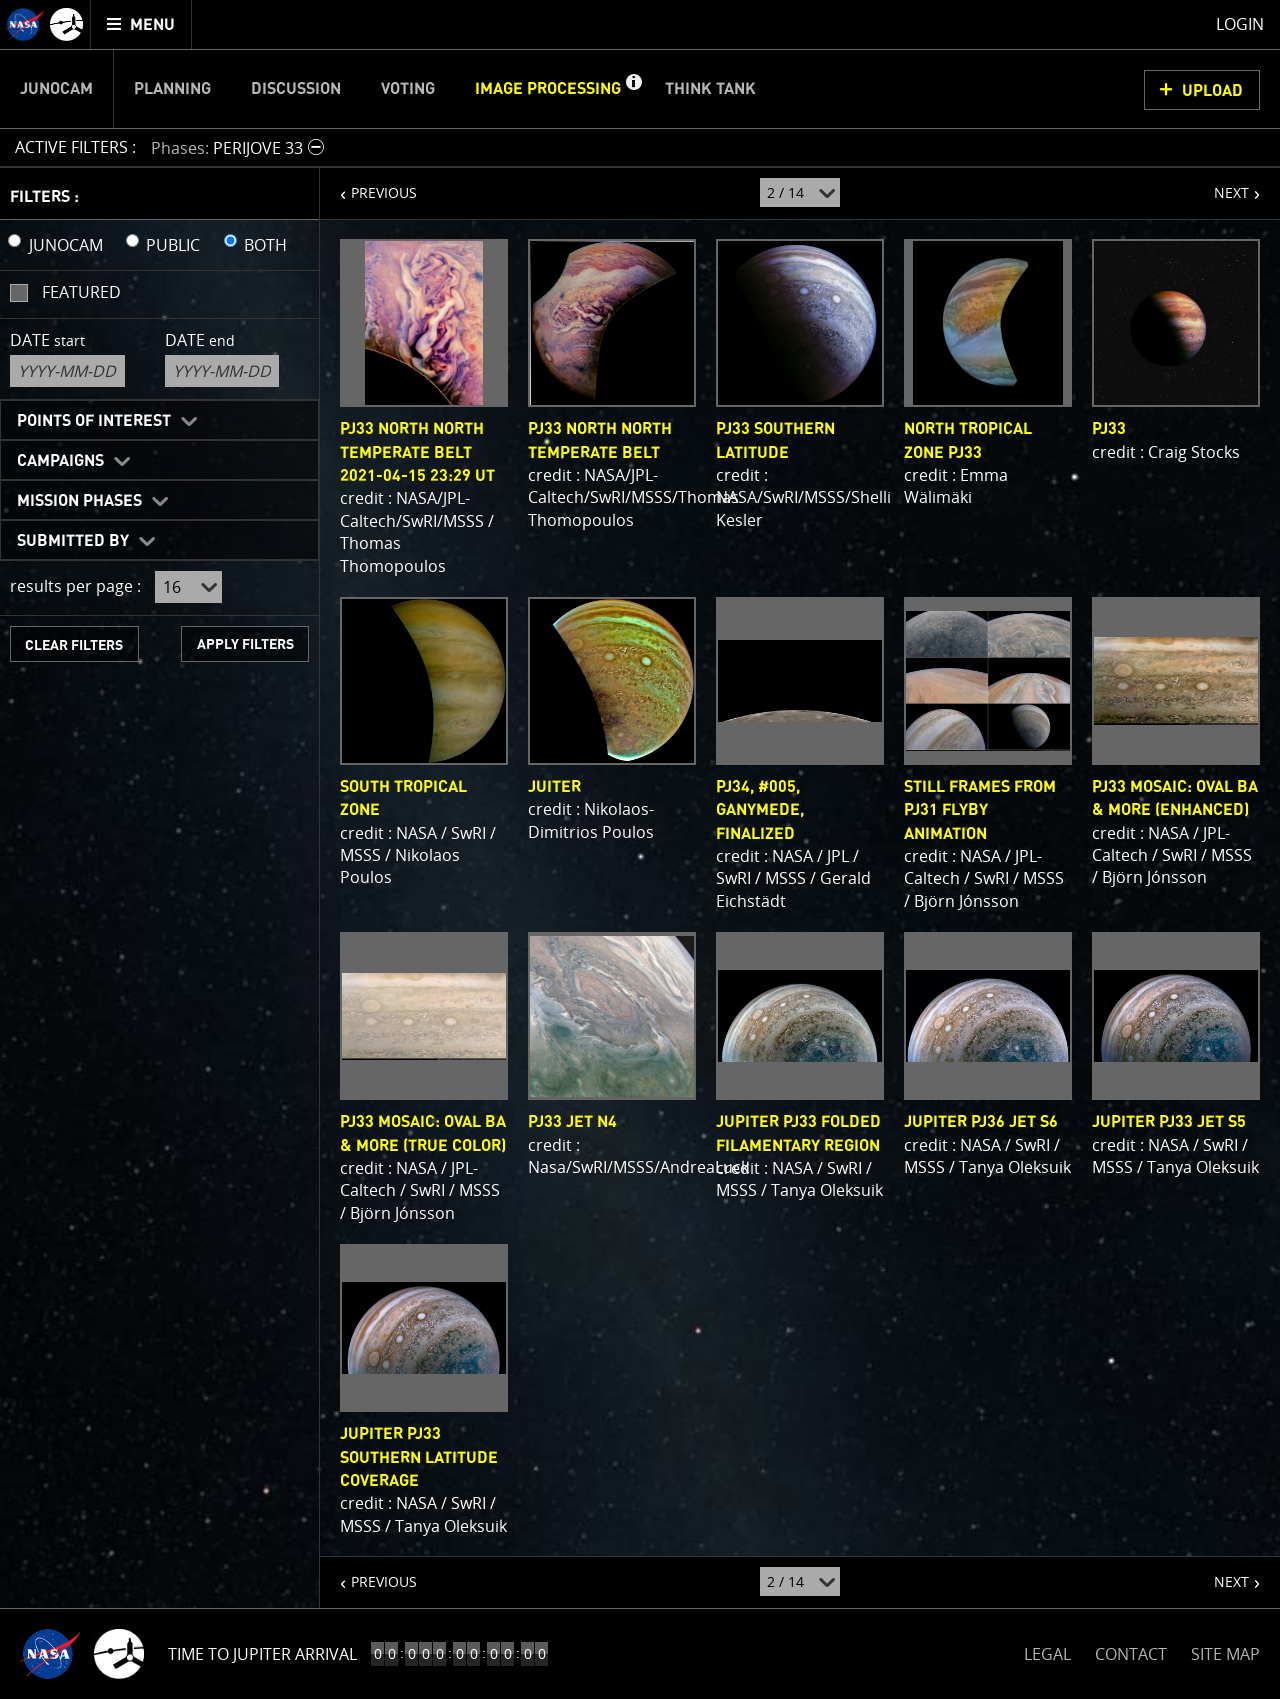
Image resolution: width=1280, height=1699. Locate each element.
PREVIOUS (368, 185)
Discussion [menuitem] (296, 89)
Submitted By (73, 541)
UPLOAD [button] (1212, 91)
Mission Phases (79, 501)
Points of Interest (94, 421)
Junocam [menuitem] (56, 89)
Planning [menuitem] (172, 89)
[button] (633, 89)
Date (47, 340)
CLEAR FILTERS (74, 645)
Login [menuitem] (1240, 24)
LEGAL (1047, 1650)
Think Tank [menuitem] (710, 89)
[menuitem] (141, 24)
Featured (81, 292)
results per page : (75, 586)
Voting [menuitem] (408, 89)
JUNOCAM (66, 245)
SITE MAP (1225, 1654)
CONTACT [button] (1131, 1654)
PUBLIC (173, 245)
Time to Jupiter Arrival (262, 1654)
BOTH (265, 245)
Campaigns (60, 461)
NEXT (1221, 185)
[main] (640, 849)
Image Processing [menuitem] (548, 89)
